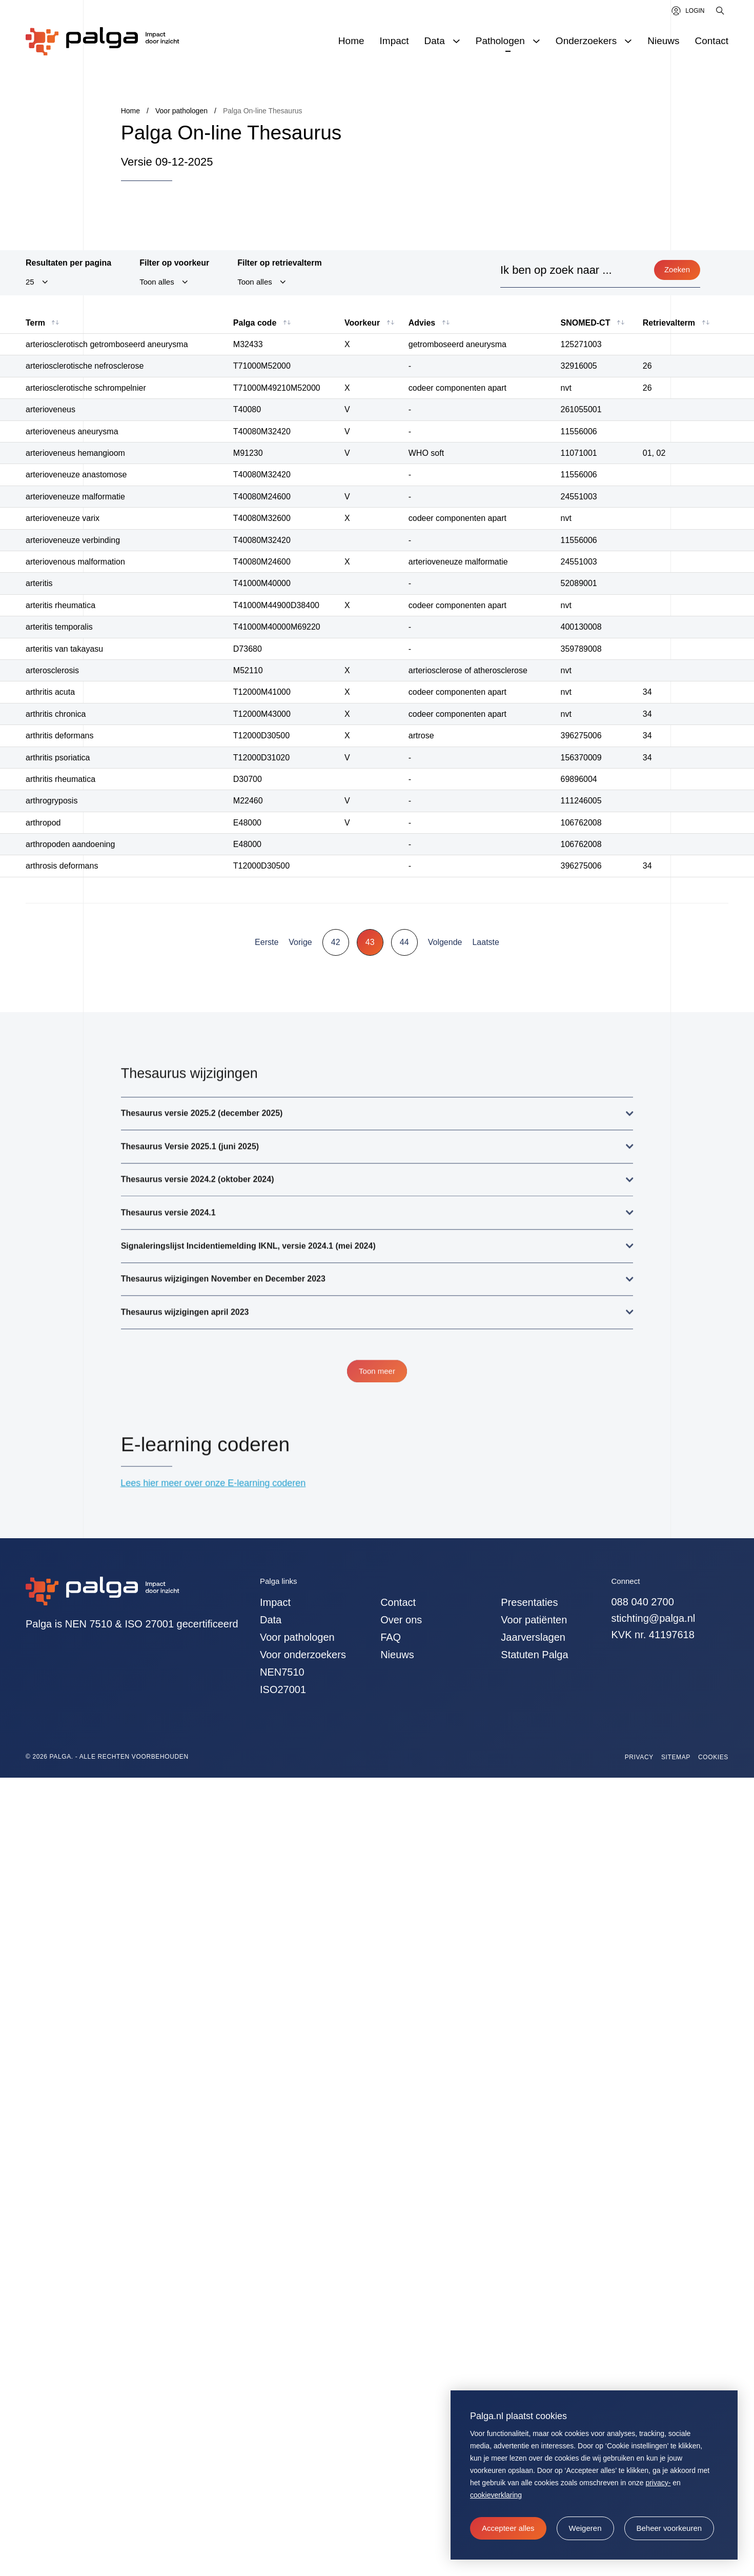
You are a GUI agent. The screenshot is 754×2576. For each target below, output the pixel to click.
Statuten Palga (534, 1654)
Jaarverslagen (533, 1637)
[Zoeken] (720, 11)
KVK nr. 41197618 (653, 1634)
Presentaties (529, 1602)
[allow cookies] (508, 2528)
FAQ (390, 1637)
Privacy (639, 1757)
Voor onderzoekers (303, 1654)
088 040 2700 (643, 1601)
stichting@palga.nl (654, 1618)
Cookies (713, 1757)
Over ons (401, 1619)
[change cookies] (669, 2528)
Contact (398, 1602)
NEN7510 (282, 1672)
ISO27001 (283, 1689)
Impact (275, 1602)
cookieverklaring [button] (496, 2495)
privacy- (657, 2483)
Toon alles (156, 282)
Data (270, 1619)
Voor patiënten (534, 1619)
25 (30, 282)
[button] (585, 2528)
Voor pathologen (297, 1637)
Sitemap (675, 1757)
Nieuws (397, 1654)
